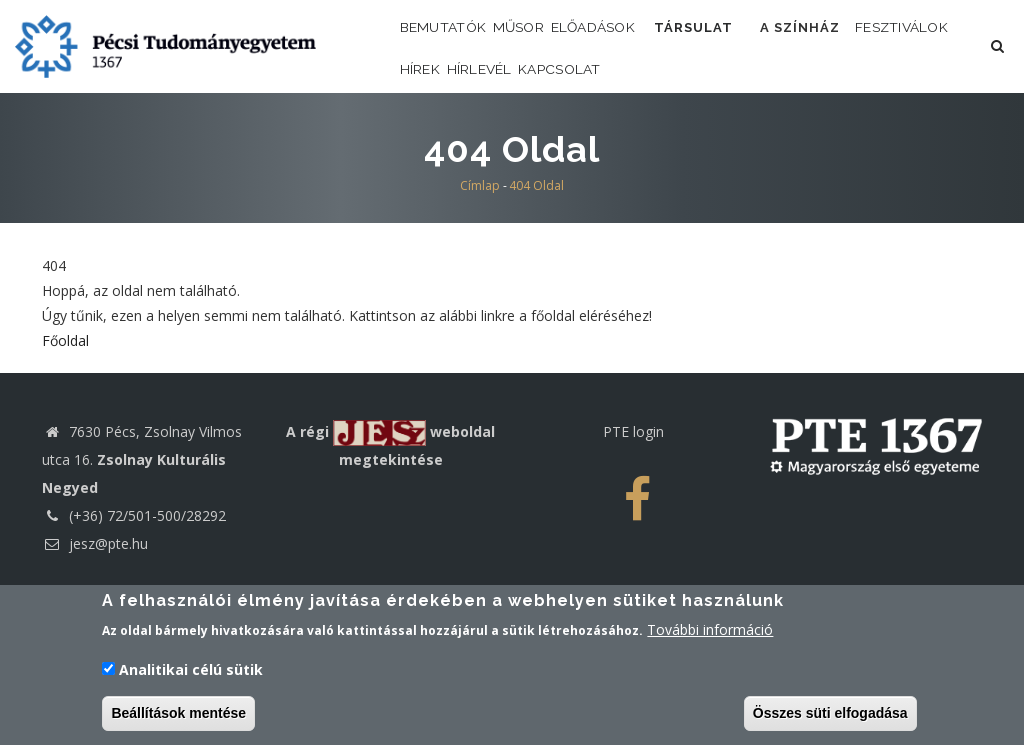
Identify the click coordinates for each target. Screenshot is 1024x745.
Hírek (557, 136)
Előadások (649, 49)
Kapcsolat (744, 136)
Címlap (480, 273)
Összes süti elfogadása (830, 716)
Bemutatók (455, 49)
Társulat (769, 49)
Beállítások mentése (178, 716)
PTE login (633, 519)
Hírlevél (640, 136)
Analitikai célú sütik (191, 671)
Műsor (553, 49)
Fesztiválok (459, 136)
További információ (710, 632)
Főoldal (65, 428)
